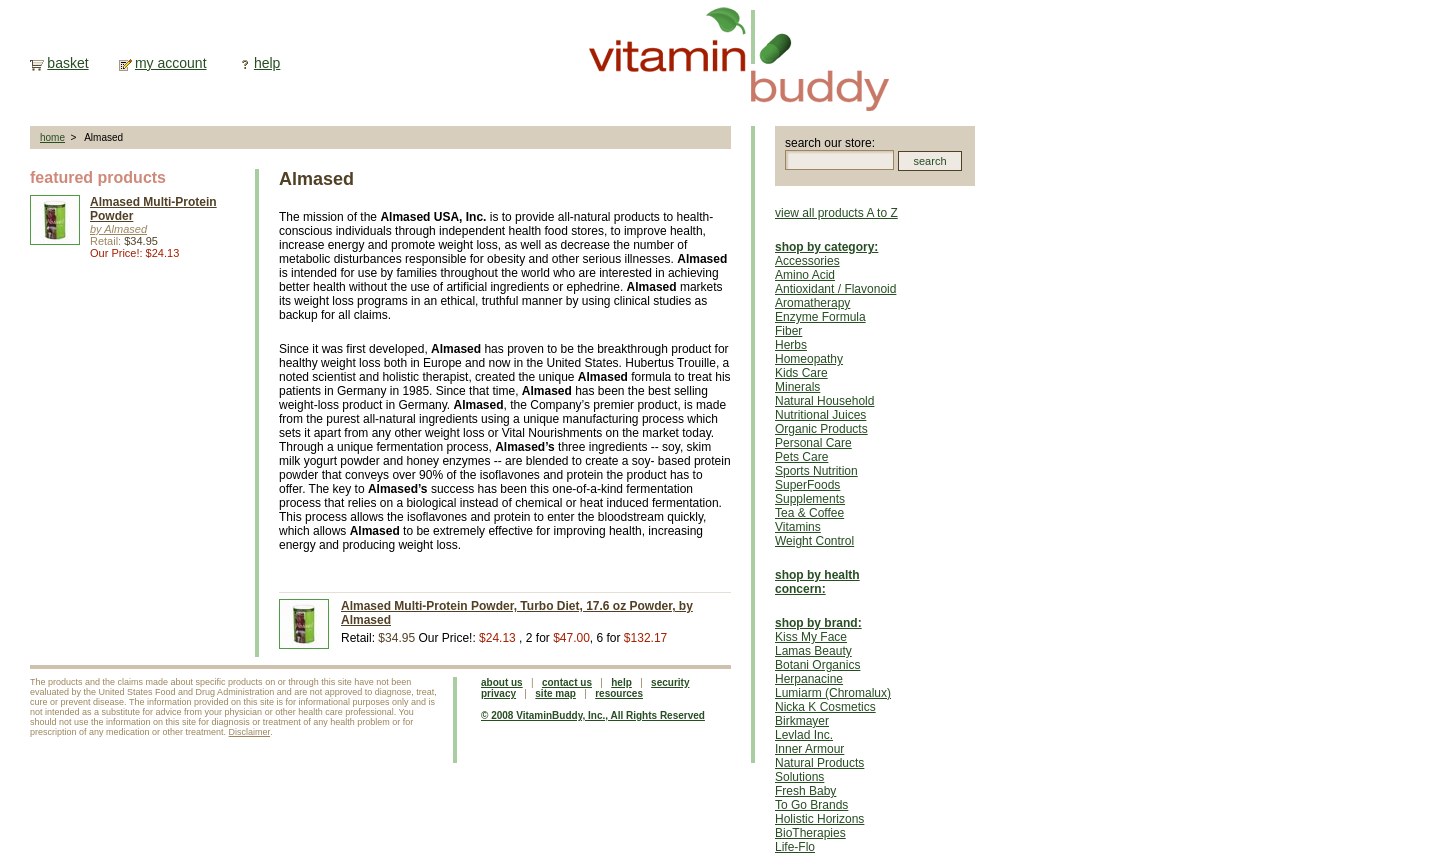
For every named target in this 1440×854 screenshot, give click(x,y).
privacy (498, 693)
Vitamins (798, 527)
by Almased (118, 229)
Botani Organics (817, 665)
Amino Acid (805, 275)
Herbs (791, 345)
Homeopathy (809, 359)
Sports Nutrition (816, 471)
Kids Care (801, 373)
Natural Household (824, 401)
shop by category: (826, 247)
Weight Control (814, 541)
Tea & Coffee (809, 513)
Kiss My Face (811, 637)
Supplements (810, 499)
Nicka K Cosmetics (825, 707)
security (670, 682)
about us (502, 682)
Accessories (807, 261)
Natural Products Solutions (819, 770)
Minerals (797, 387)
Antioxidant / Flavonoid (835, 289)
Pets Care (801, 457)
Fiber (788, 331)
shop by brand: (818, 623)
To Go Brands (811, 805)
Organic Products (821, 429)
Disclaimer (250, 732)
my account (171, 63)
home (52, 137)
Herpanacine (809, 679)
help (267, 63)
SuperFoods (807, 485)
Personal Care (813, 443)
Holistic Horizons (819, 819)
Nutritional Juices (820, 415)
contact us (567, 682)
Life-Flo (795, 847)
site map (555, 693)
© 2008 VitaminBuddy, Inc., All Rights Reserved (593, 715)
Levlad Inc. (804, 735)
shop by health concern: (817, 582)
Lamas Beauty (813, 651)
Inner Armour (809, 749)
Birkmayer (802, 721)
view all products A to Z (836, 213)
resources (619, 693)
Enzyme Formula (820, 317)
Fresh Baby (805, 791)
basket (67, 63)
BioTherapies (810, 833)
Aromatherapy (812, 303)
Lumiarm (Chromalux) (833, 693)
